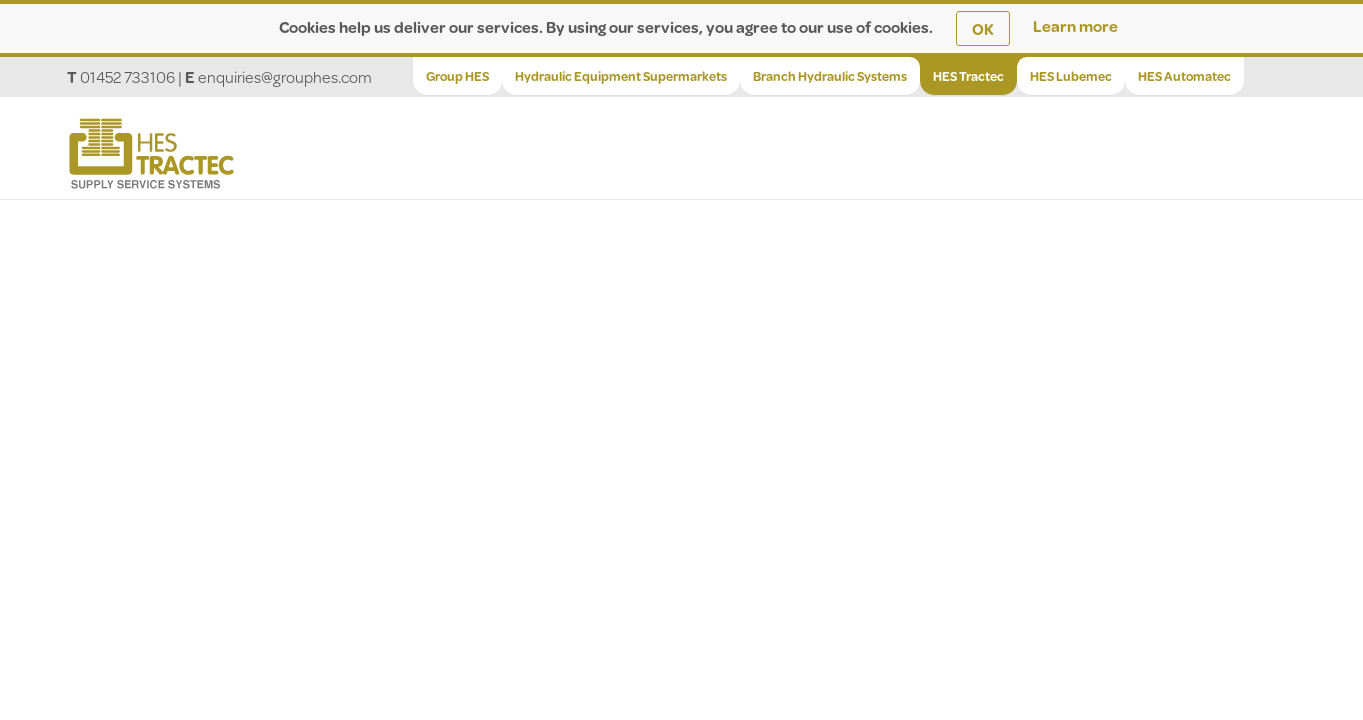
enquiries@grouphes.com (285, 76)
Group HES (457, 76)
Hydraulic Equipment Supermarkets (621, 76)
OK (983, 28)
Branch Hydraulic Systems (830, 76)
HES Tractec (968, 76)
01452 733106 (127, 76)
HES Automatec (1184, 76)
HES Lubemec (1071, 76)
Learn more (1075, 25)
